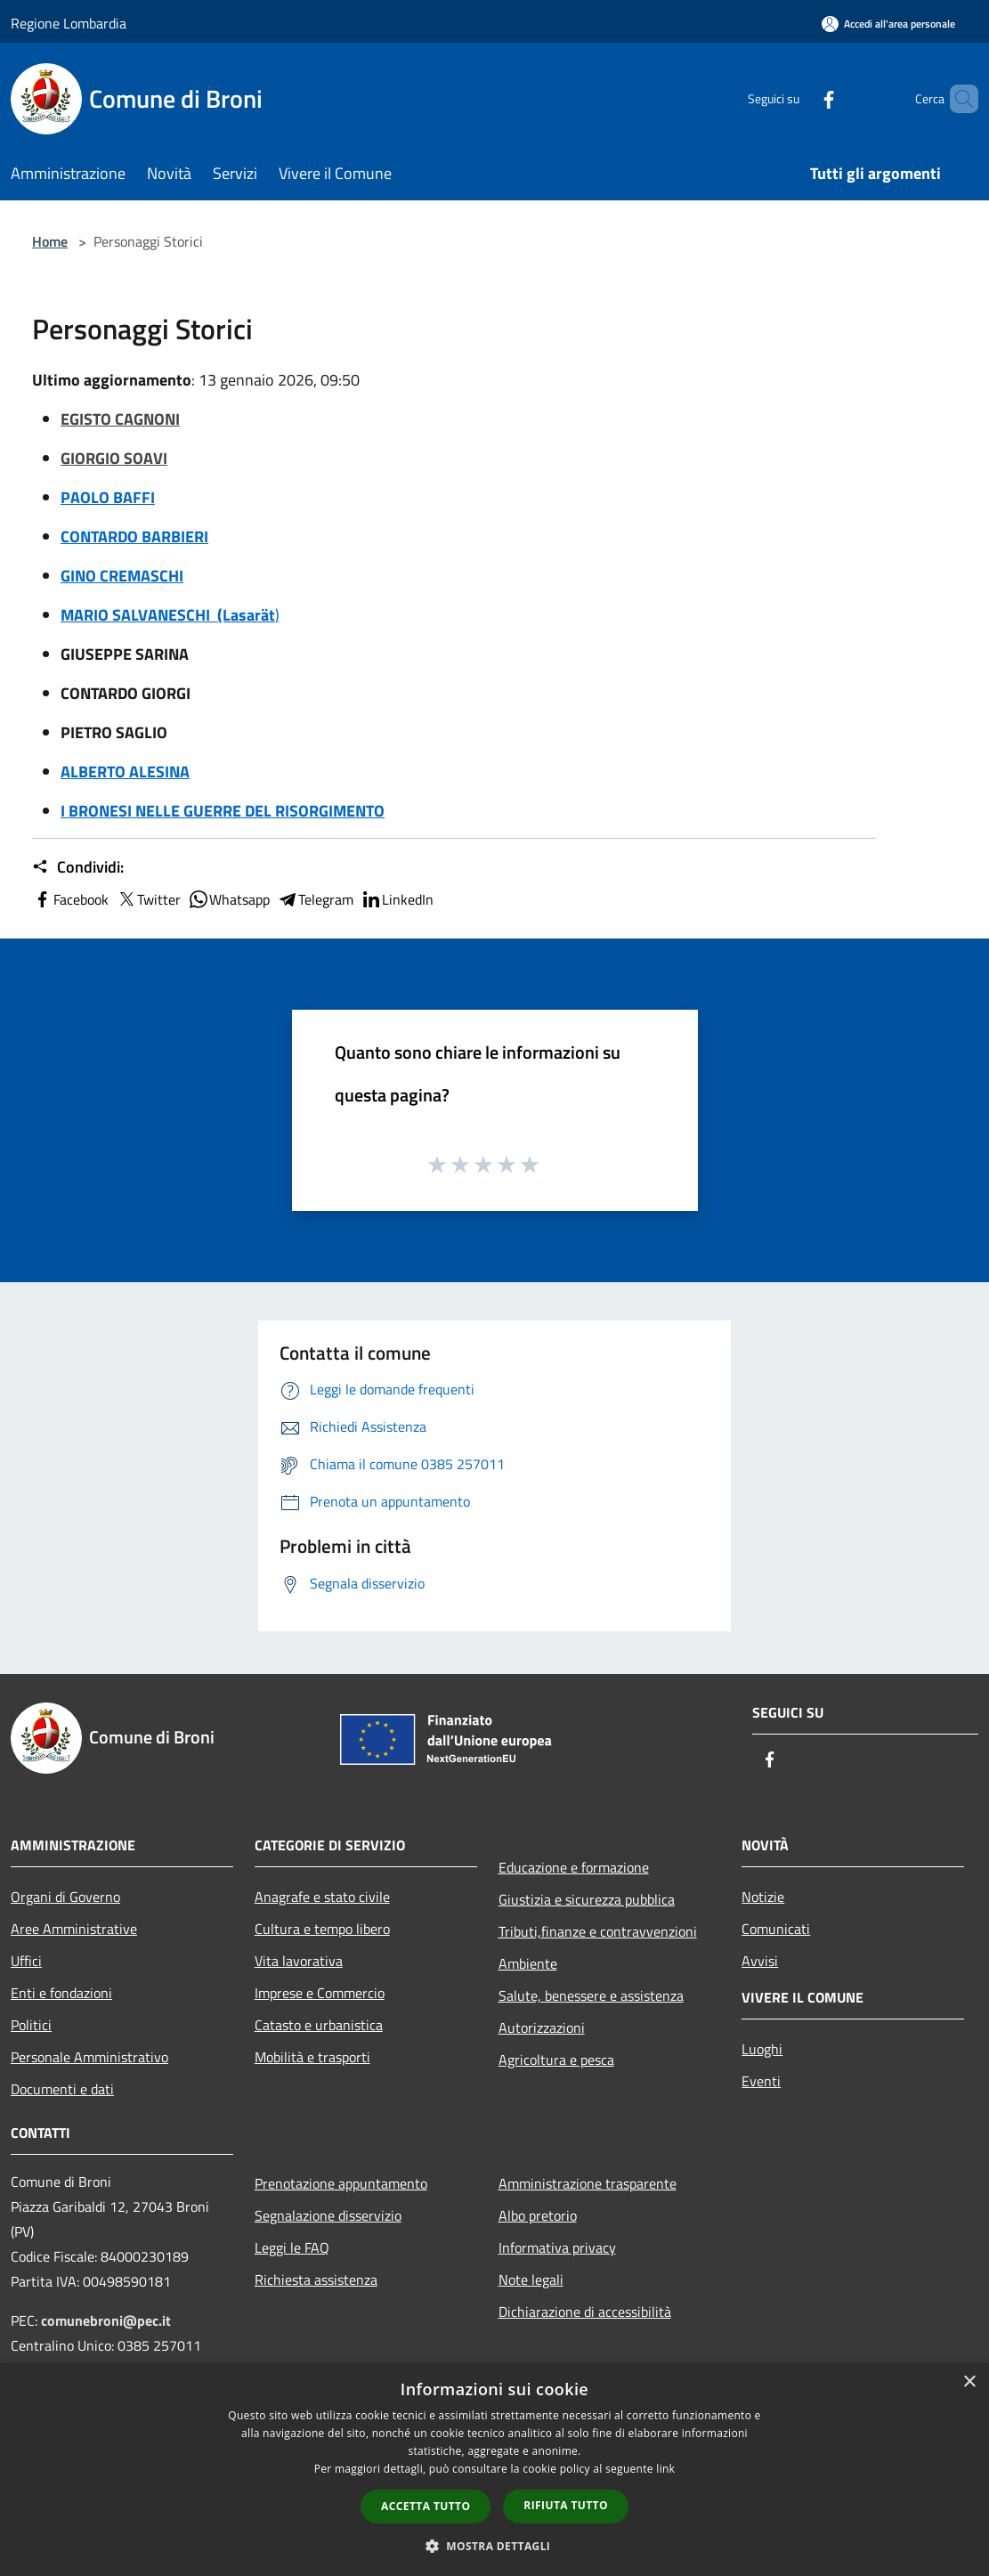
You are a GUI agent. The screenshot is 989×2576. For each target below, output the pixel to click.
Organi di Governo (65, 1896)
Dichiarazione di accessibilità (585, 2311)
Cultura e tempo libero (322, 1928)
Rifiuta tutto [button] (565, 2505)
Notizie (763, 1896)
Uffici (26, 1960)
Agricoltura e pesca (556, 2059)
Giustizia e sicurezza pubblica (587, 1899)
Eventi (761, 2081)
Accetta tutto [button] (425, 2506)
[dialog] (494, 2469)
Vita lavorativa (299, 1960)
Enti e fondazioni (61, 1992)
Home (50, 241)
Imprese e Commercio (320, 1992)
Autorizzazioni (542, 2027)
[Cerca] (957, 98)
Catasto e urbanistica (319, 2025)
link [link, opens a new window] (665, 2468)
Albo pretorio (538, 2215)
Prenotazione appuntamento (341, 2183)
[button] (495, 2546)
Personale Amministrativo (89, 2057)
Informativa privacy (557, 2247)
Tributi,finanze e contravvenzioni (598, 1931)
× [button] (969, 2382)
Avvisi (760, 1960)
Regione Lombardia (68, 23)
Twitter (148, 899)
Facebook (70, 899)
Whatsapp (229, 899)
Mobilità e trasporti (312, 2057)
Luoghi (762, 2049)
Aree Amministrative (74, 1928)
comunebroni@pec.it (106, 2320)
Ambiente (528, 1963)
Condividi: (78, 867)
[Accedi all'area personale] (888, 24)
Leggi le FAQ (292, 2247)
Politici (31, 2025)
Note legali (531, 2279)
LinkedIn (397, 899)
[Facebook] (798, 98)
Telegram (315, 899)
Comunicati (776, 1928)
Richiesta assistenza (316, 2279)
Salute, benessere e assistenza (591, 1995)
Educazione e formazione (574, 1867)
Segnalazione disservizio (328, 2215)
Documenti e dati (62, 2089)
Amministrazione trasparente (588, 2183)
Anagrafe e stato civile (322, 1896)
